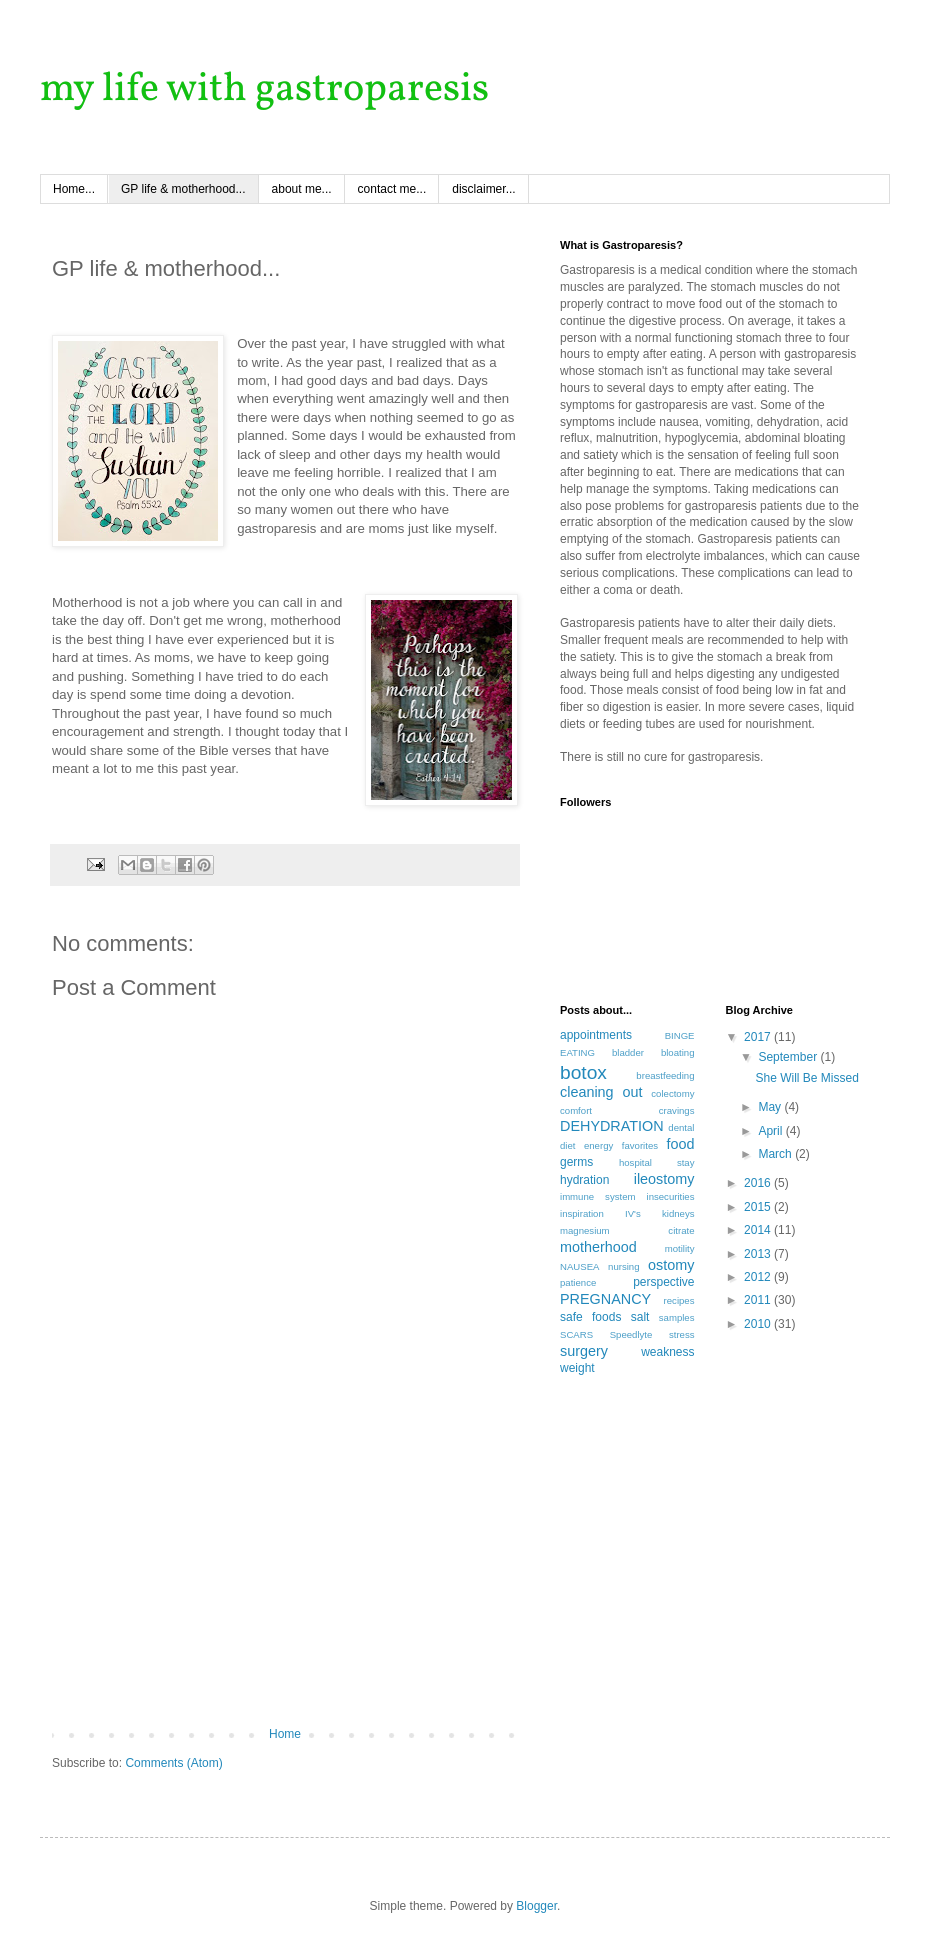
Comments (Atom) (173, 1763)
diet (567, 1145)
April (771, 1131)
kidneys (678, 1213)
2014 (759, 1230)
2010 (759, 1324)
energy (598, 1145)
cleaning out (601, 1092)
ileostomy (664, 1179)
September (789, 1057)
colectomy (672, 1093)
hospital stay (657, 1162)
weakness (667, 1352)
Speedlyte (631, 1334)
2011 (759, 1300)
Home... (74, 189)
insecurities (671, 1196)
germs (576, 1162)
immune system (598, 1196)
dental (681, 1127)
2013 (759, 1254)
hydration (584, 1180)
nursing (623, 1266)
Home (285, 1734)
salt (640, 1317)
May (771, 1107)
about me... (302, 189)
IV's (633, 1213)
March (776, 1154)
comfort (576, 1110)
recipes (679, 1300)
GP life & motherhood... (183, 189)
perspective (663, 1282)
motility (680, 1248)
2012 (759, 1277)
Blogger (536, 1906)
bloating (678, 1052)
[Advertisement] (285, 1577)
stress (682, 1334)
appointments (596, 1035)
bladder (628, 1052)
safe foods (590, 1317)
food (680, 1144)
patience (578, 1282)
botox (583, 1072)
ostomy (671, 1265)
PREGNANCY (605, 1299)
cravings (677, 1110)
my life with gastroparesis (264, 90)
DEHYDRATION (612, 1126)
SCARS (576, 1334)
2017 (759, 1037)
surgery (584, 1351)
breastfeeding (665, 1075)
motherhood (598, 1247)
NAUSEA (579, 1266)
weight (577, 1368)
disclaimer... (483, 189)
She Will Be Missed (806, 1078)
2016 (759, 1183)
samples (677, 1317)
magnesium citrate (627, 1230)
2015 (759, 1207)
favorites (640, 1145)
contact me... (392, 189)
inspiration (582, 1213)
